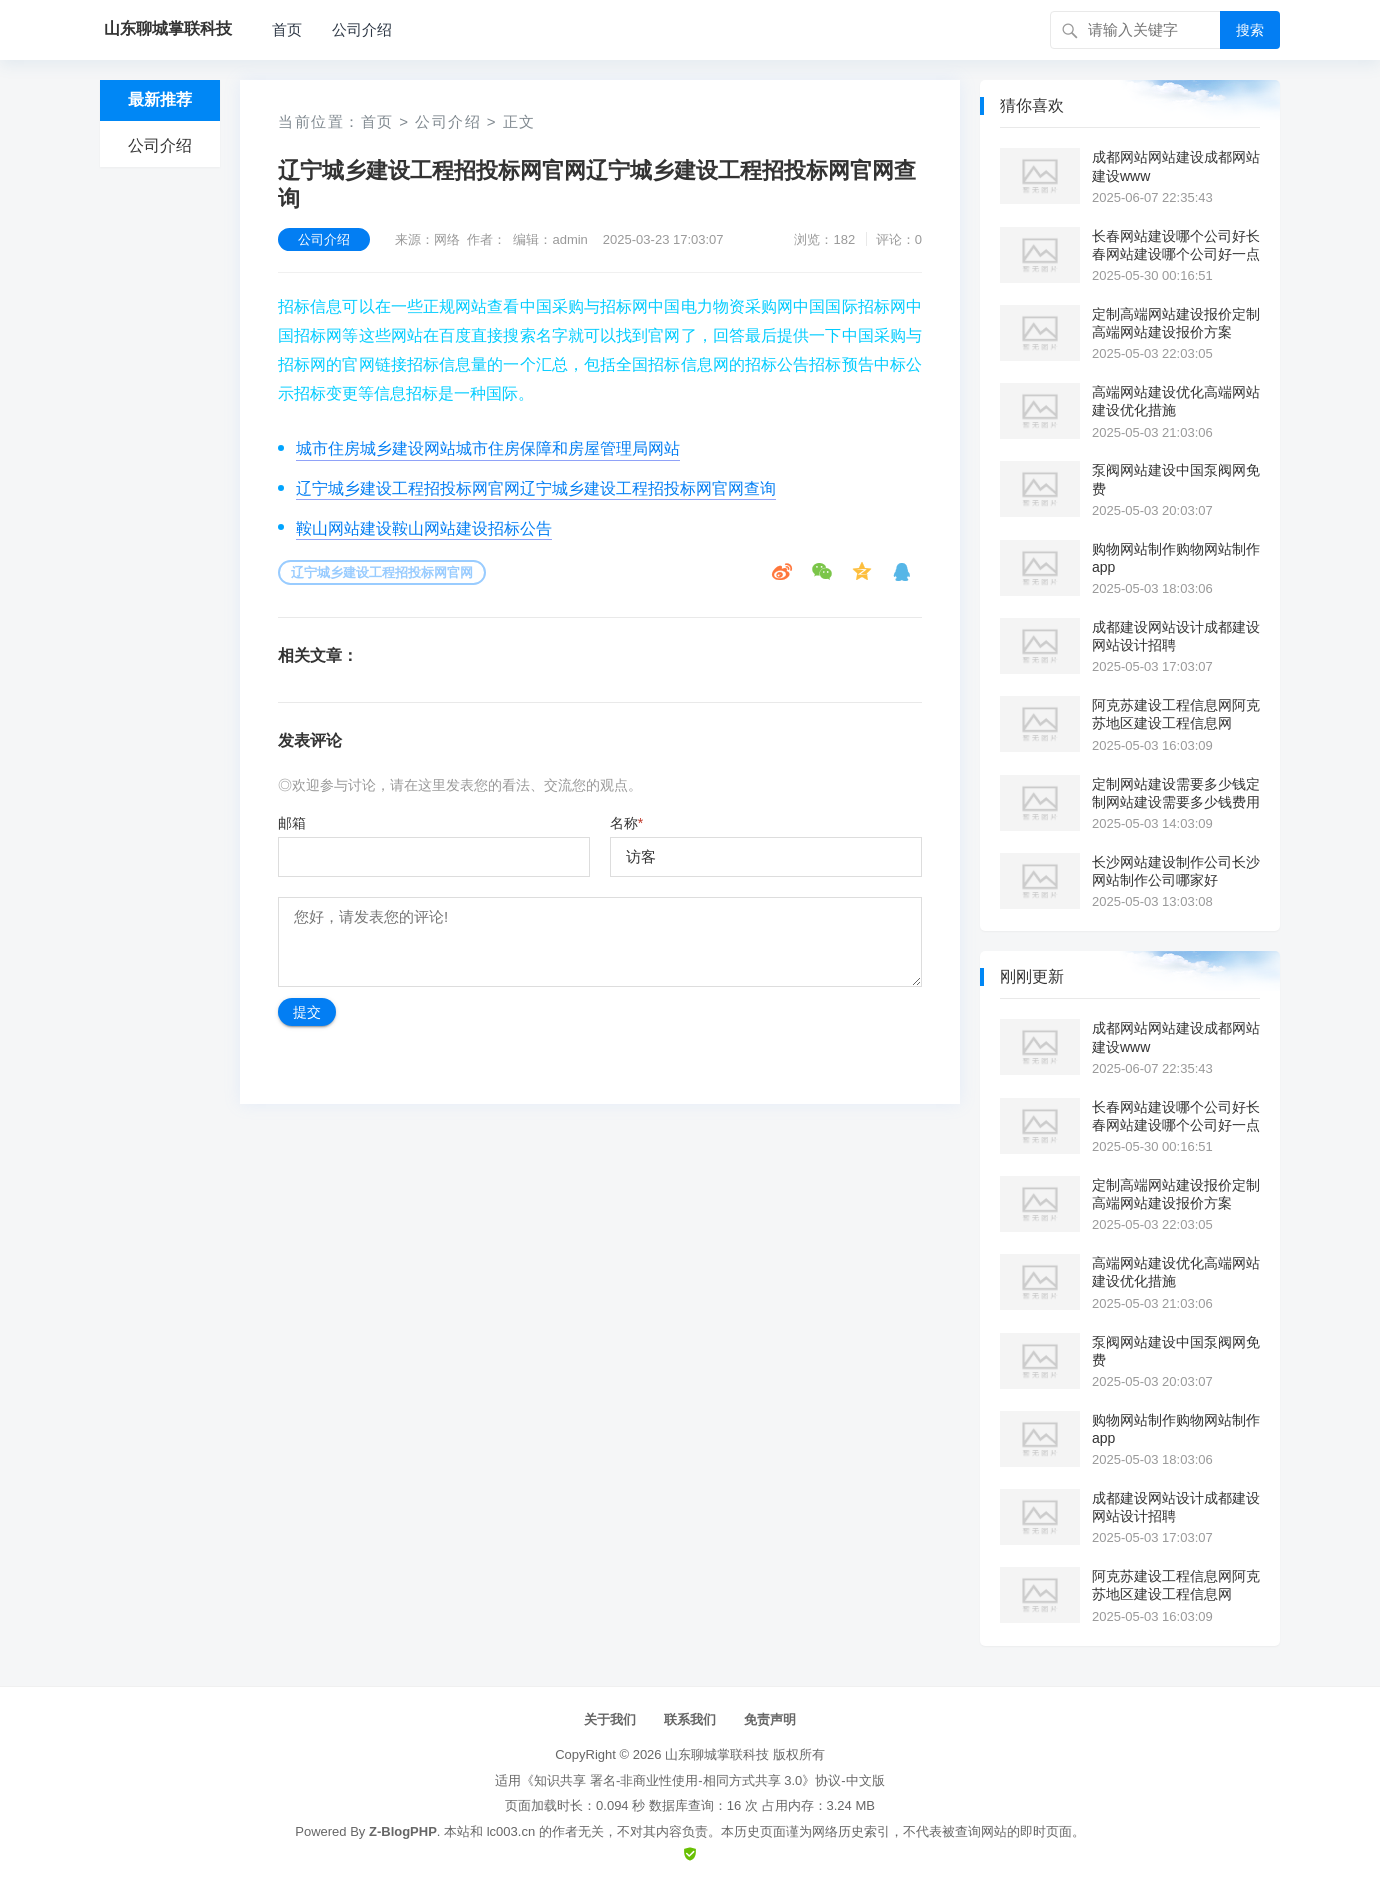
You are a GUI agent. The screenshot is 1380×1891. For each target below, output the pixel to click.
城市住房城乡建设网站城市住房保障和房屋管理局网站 (488, 448)
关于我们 (610, 1719)
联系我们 (690, 1719)
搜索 (1250, 30)
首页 (287, 29)
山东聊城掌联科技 (717, 1754)
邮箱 (292, 823)
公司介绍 (362, 29)
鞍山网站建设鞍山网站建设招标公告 (424, 528)
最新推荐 (160, 99)
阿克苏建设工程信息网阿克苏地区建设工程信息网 (1176, 714)
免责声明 (770, 1719)
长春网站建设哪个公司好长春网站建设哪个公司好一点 (1176, 245)
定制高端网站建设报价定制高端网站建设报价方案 (1176, 323)
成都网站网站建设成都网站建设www (1176, 166)
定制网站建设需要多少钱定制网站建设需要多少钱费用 (1176, 793)
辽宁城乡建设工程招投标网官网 (382, 572)
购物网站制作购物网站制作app (1176, 558)
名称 (626, 823)
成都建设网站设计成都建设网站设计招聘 (1176, 636)
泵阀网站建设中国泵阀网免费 (1176, 479)
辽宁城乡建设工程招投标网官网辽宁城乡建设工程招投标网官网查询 (536, 488)
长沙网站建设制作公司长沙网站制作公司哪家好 (1176, 871)
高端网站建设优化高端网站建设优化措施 (1176, 401)
